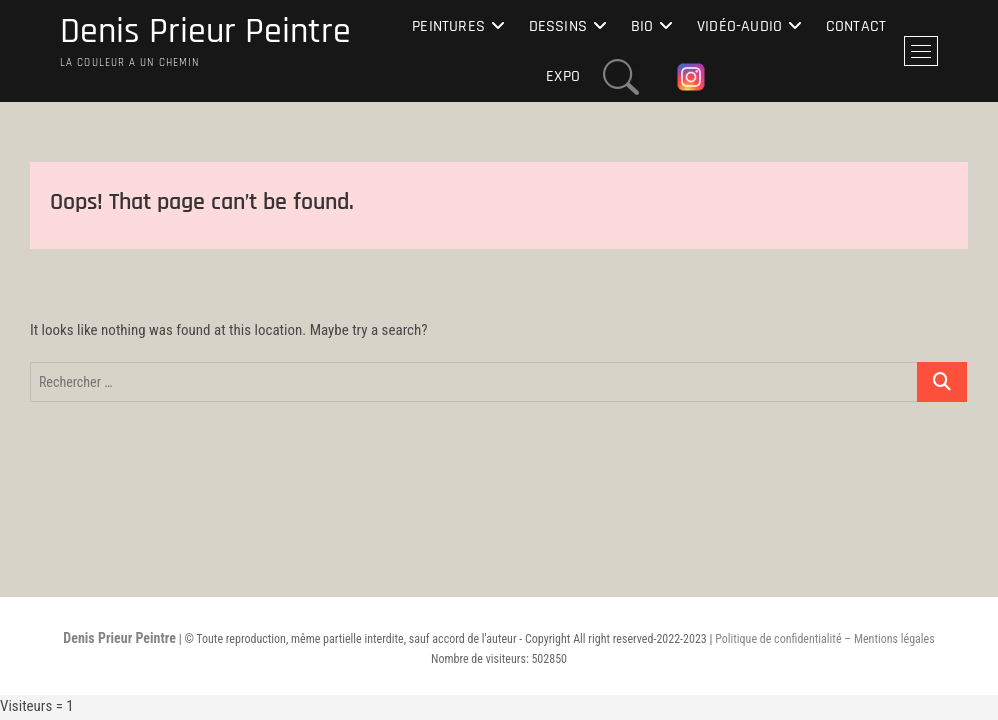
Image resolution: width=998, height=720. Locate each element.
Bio (642, 26)
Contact (856, 26)
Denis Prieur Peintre (205, 32)
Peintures (448, 26)
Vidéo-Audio (739, 26)
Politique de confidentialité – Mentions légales (824, 639)
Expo (563, 76)
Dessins (558, 26)
